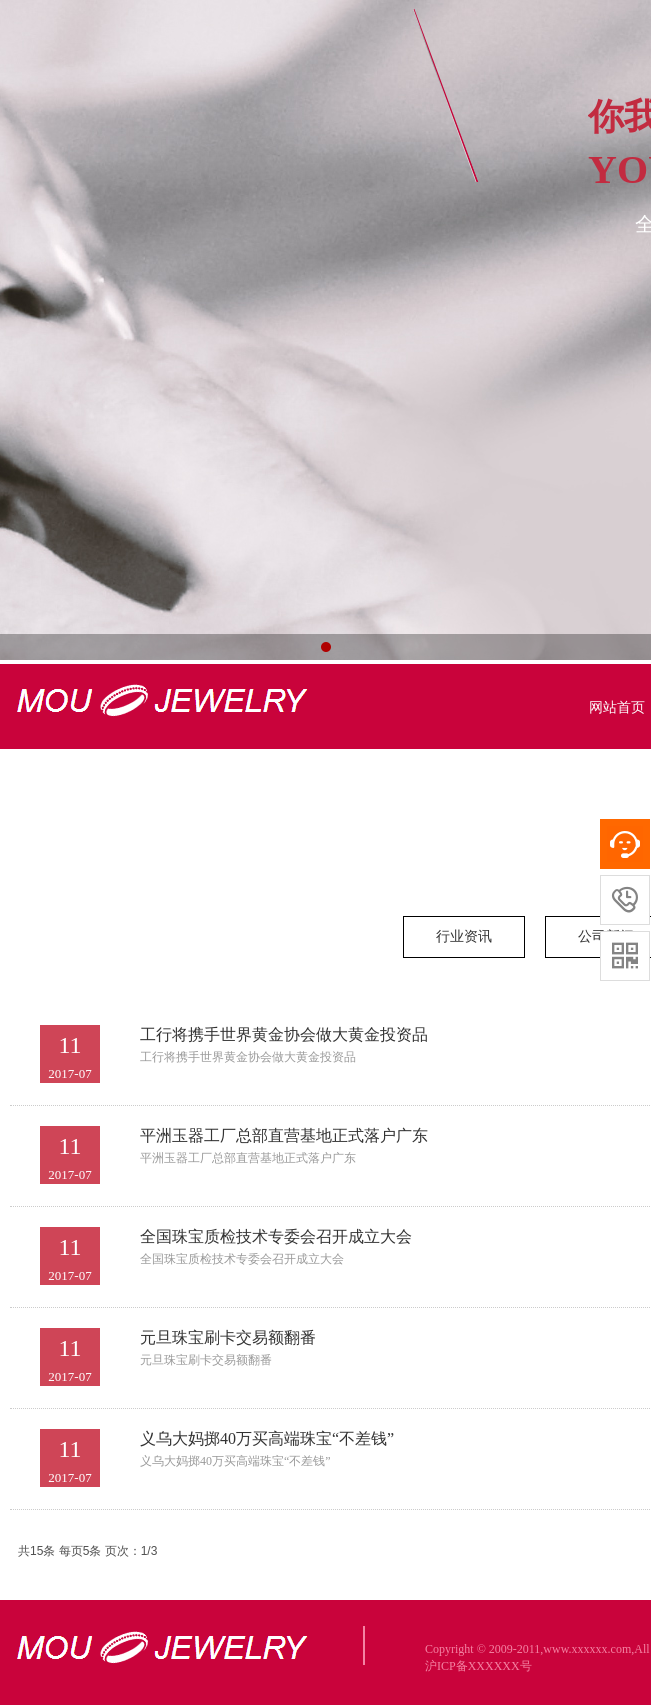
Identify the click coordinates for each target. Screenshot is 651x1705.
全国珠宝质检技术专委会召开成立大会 (276, 1236)
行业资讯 (464, 936)
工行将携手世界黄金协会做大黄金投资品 (284, 1034)
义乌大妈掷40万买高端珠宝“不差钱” (267, 1438)
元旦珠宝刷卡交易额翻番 (228, 1337)
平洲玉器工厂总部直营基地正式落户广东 (284, 1135)
